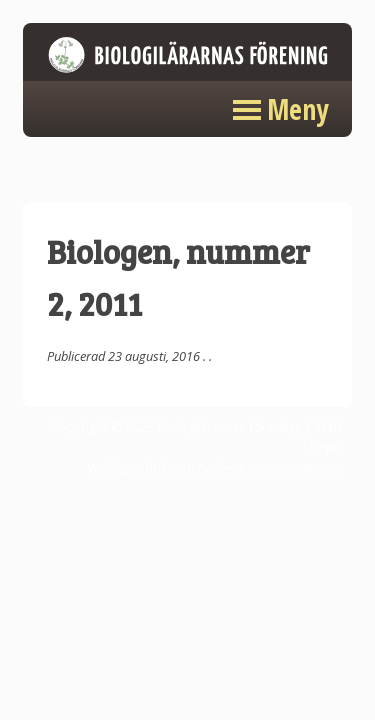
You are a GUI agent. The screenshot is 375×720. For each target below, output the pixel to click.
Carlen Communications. (269, 468)
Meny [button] (297, 109)
